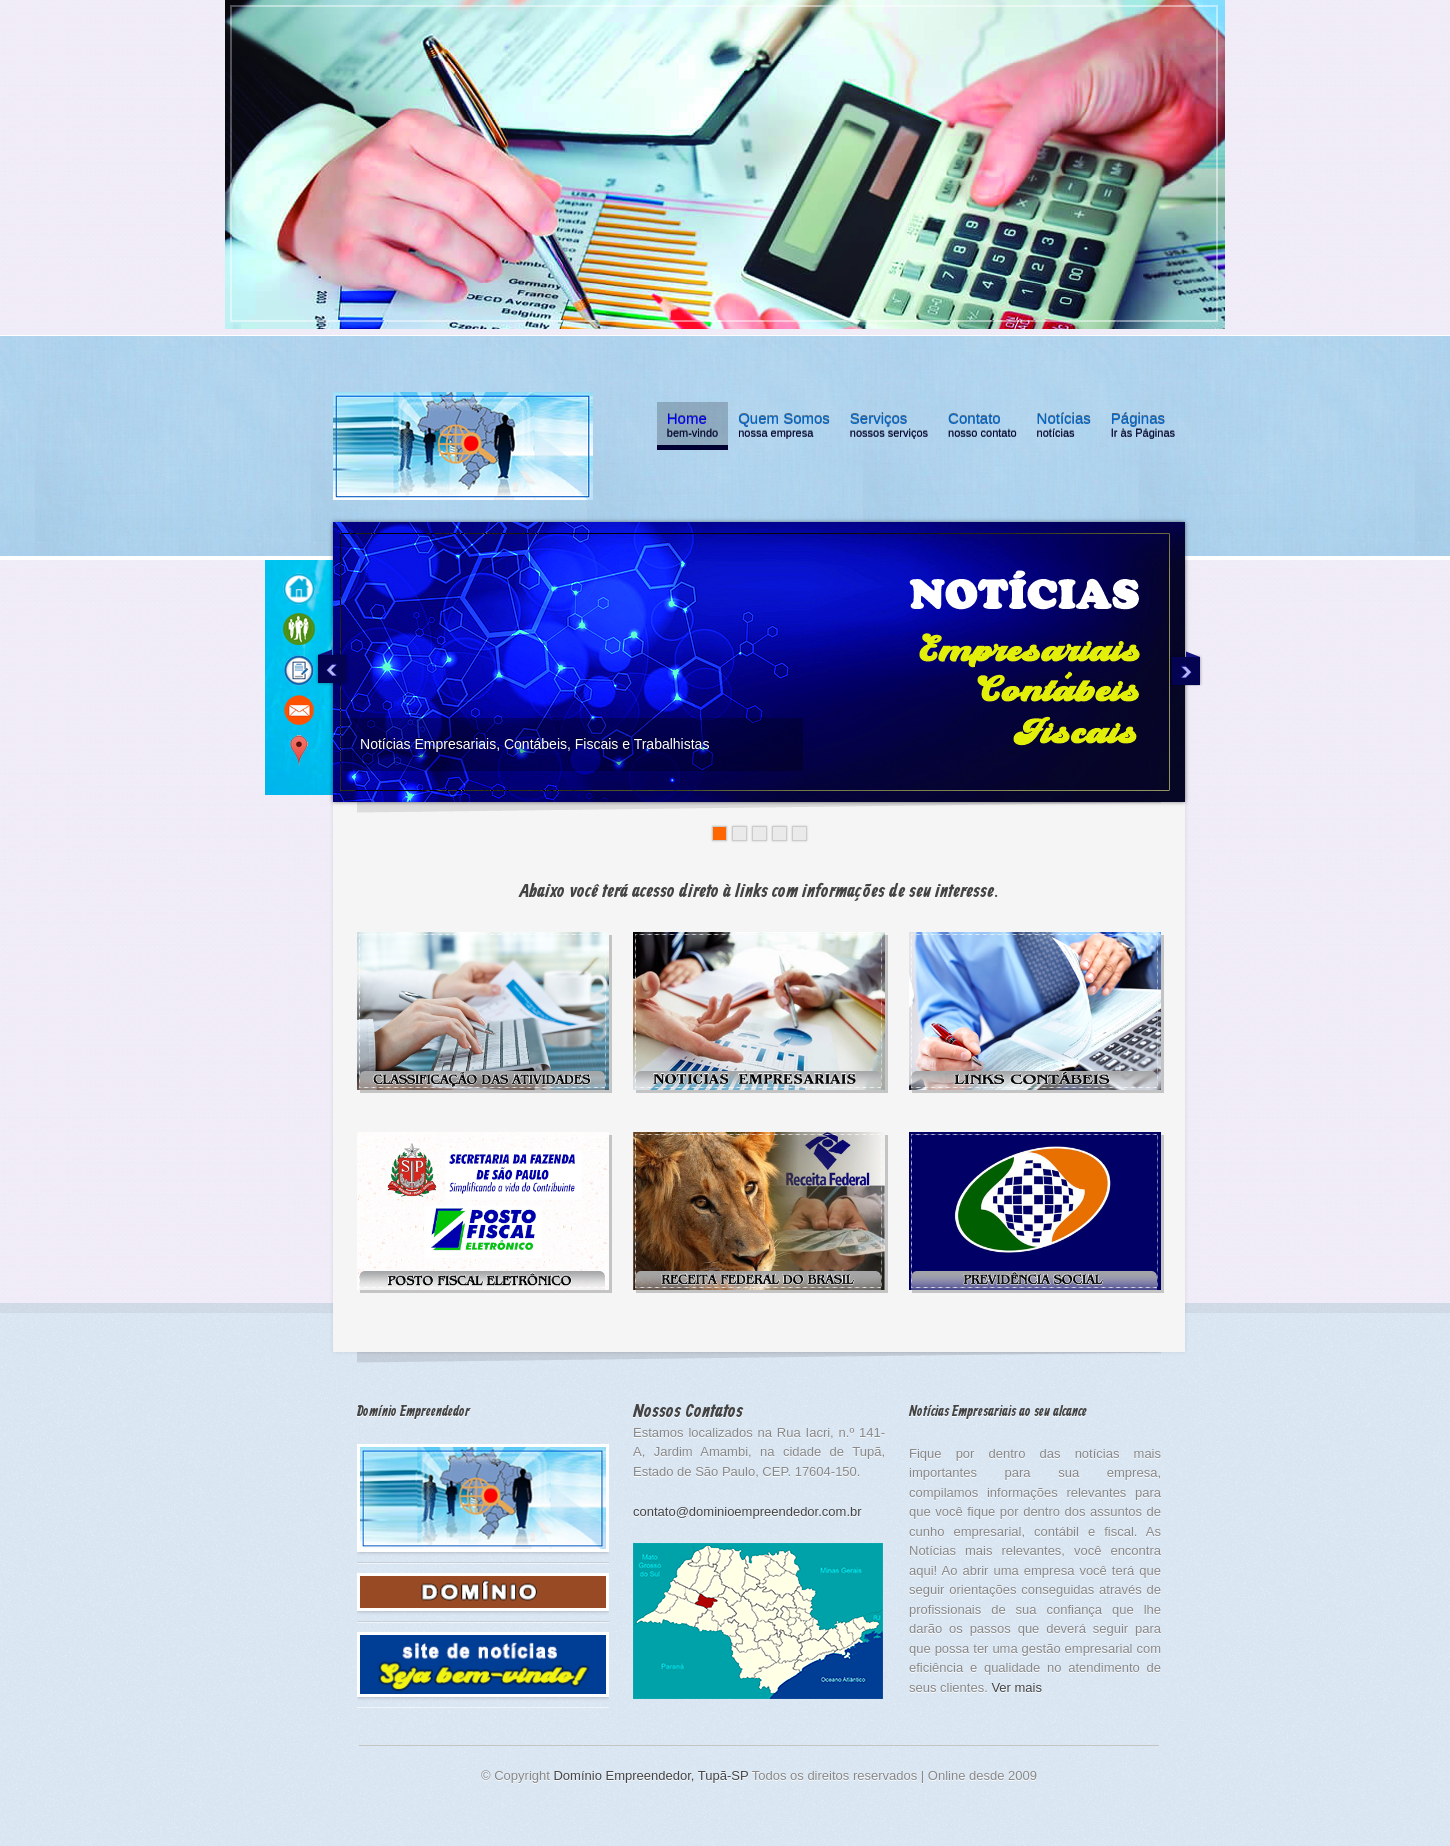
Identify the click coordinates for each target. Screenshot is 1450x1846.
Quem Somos (784, 428)
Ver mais (1016, 1687)
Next (1186, 667)
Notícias (1064, 428)
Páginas (1143, 428)
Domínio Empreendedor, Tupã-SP (650, 1775)
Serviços (889, 428)
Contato (982, 428)
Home (692, 428)
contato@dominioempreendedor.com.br (747, 1511)
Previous (332, 667)
